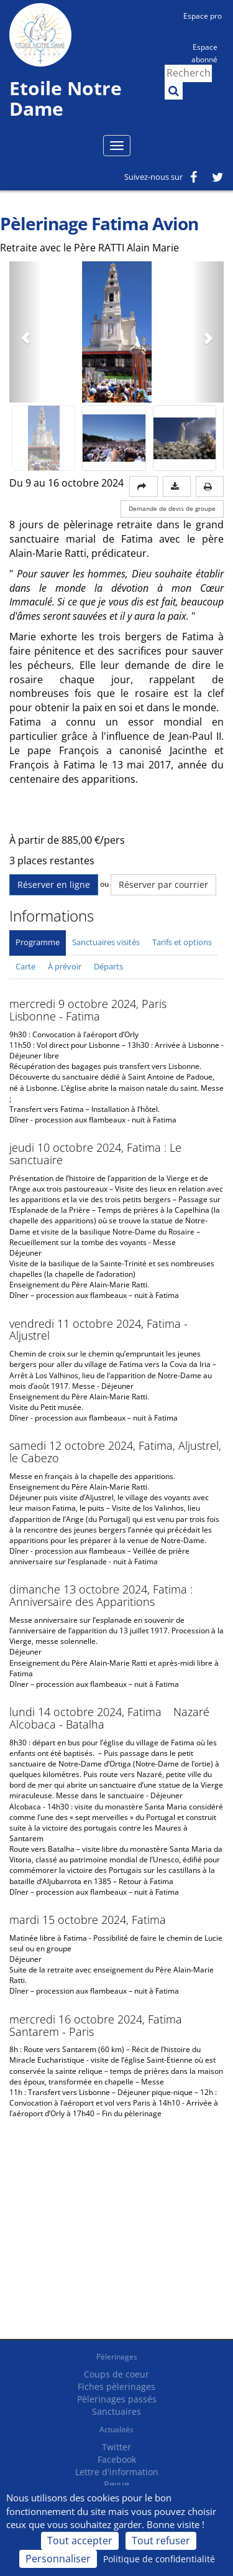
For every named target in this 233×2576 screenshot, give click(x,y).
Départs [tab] (108, 966)
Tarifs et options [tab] (182, 942)
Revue (116, 2484)
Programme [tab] (38, 942)
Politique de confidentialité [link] (159, 2559)
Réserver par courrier (163, 884)
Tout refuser (161, 2540)
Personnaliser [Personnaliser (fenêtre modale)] (58, 2558)
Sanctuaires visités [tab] (106, 942)
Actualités (116, 2429)
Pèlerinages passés (117, 2399)
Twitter (116, 2447)
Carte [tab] (25, 966)
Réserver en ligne (53, 884)
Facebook (117, 2459)
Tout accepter (79, 2540)
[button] (25, 332)
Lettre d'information (116, 2472)
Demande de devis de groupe (172, 509)
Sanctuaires (116, 2411)
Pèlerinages (116, 2356)
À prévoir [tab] (64, 966)
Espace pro (202, 16)
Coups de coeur (116, 2374)
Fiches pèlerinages (116, 2386)
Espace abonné (204, 52)
